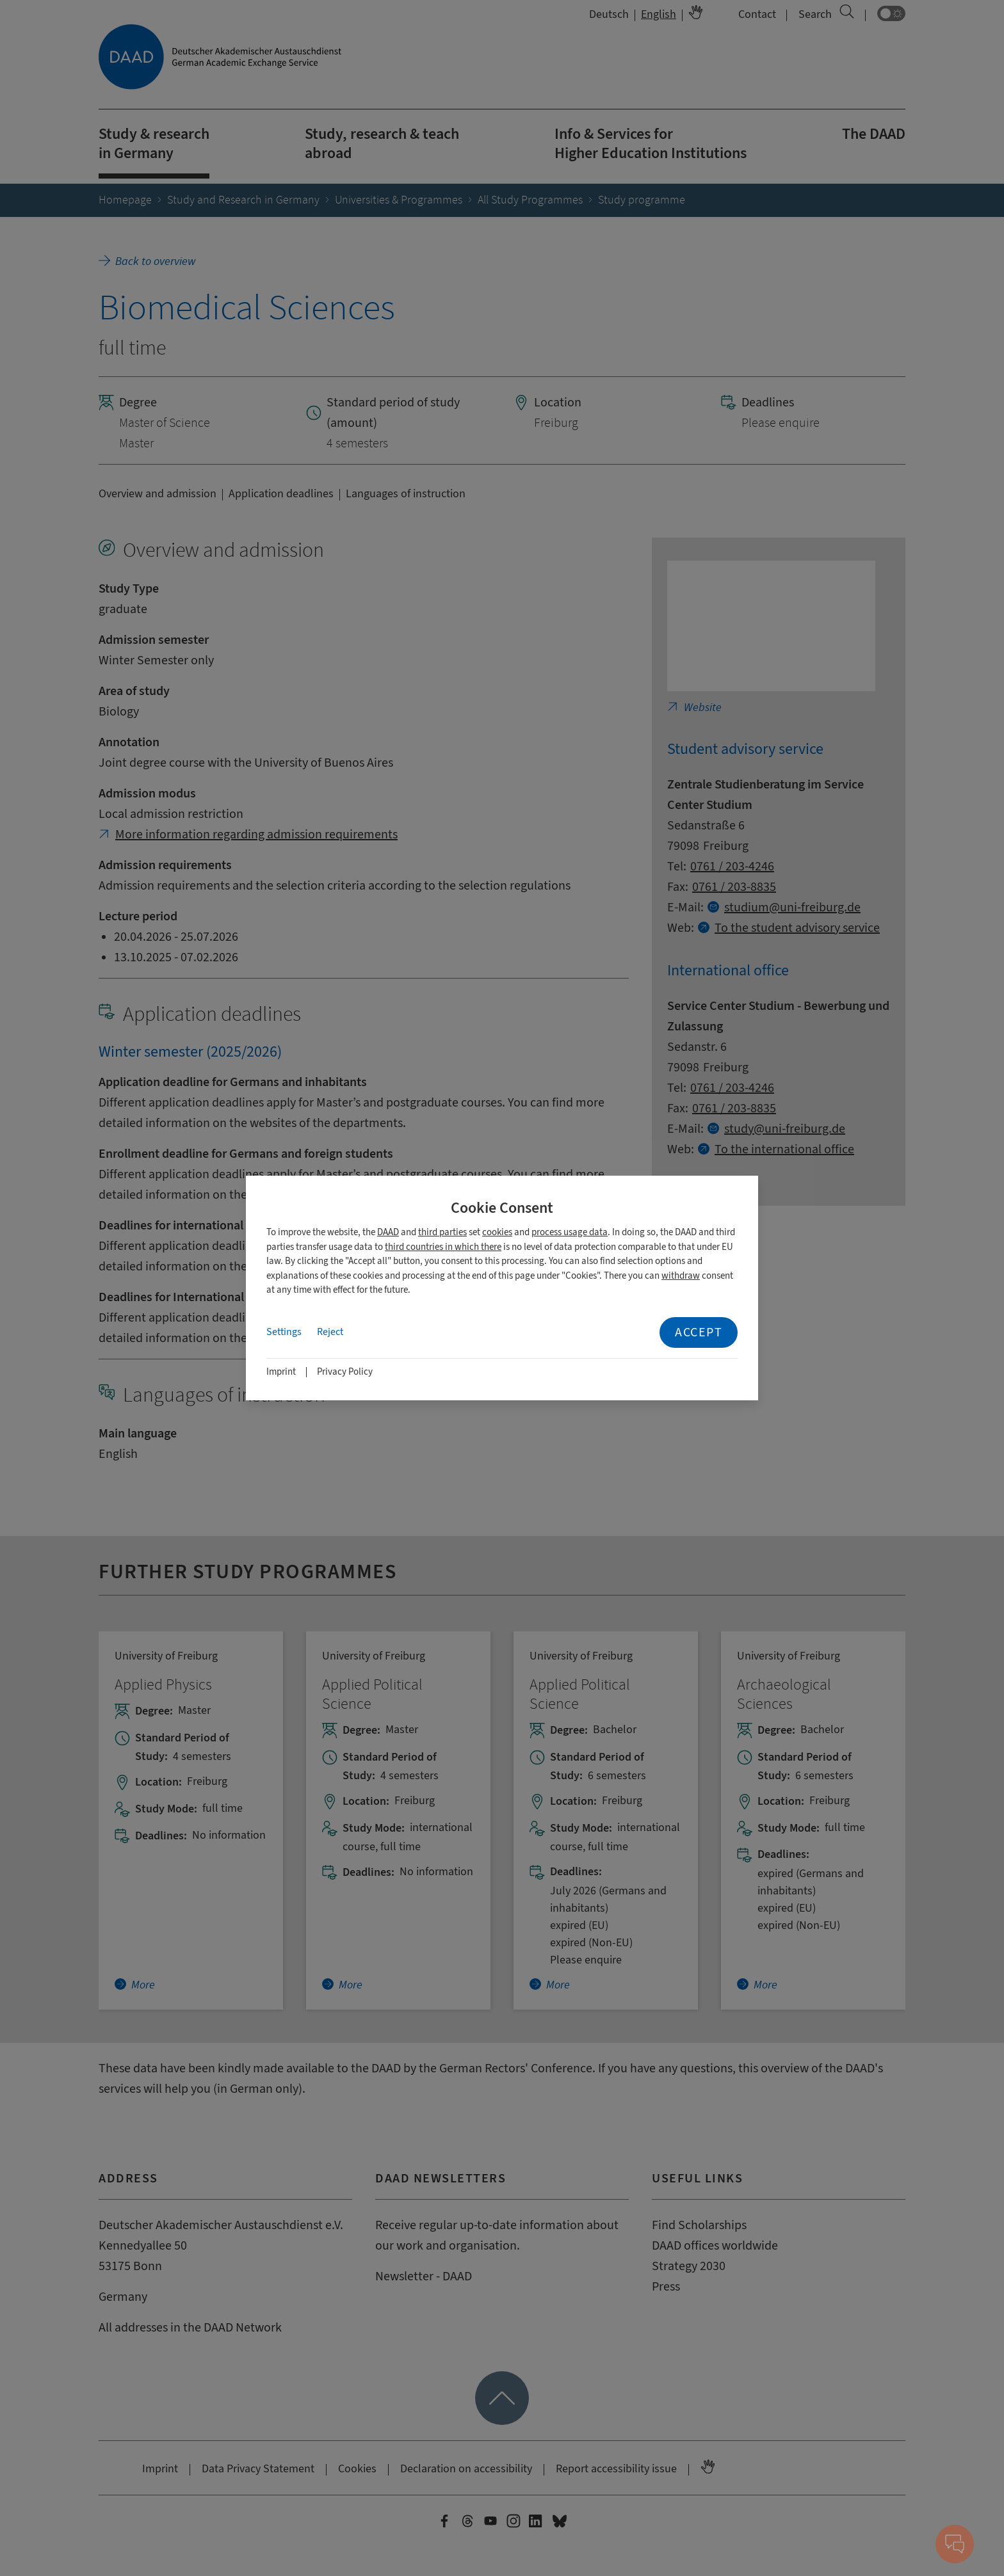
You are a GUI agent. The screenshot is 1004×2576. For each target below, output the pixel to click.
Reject (330, 1331)
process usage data (569, 1232)
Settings (284, 1331)
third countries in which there (443, 1247)
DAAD (388, 1232)
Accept (698, 1332)
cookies (497, 1232)
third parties (442, 1232)
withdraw (680, 1276)
